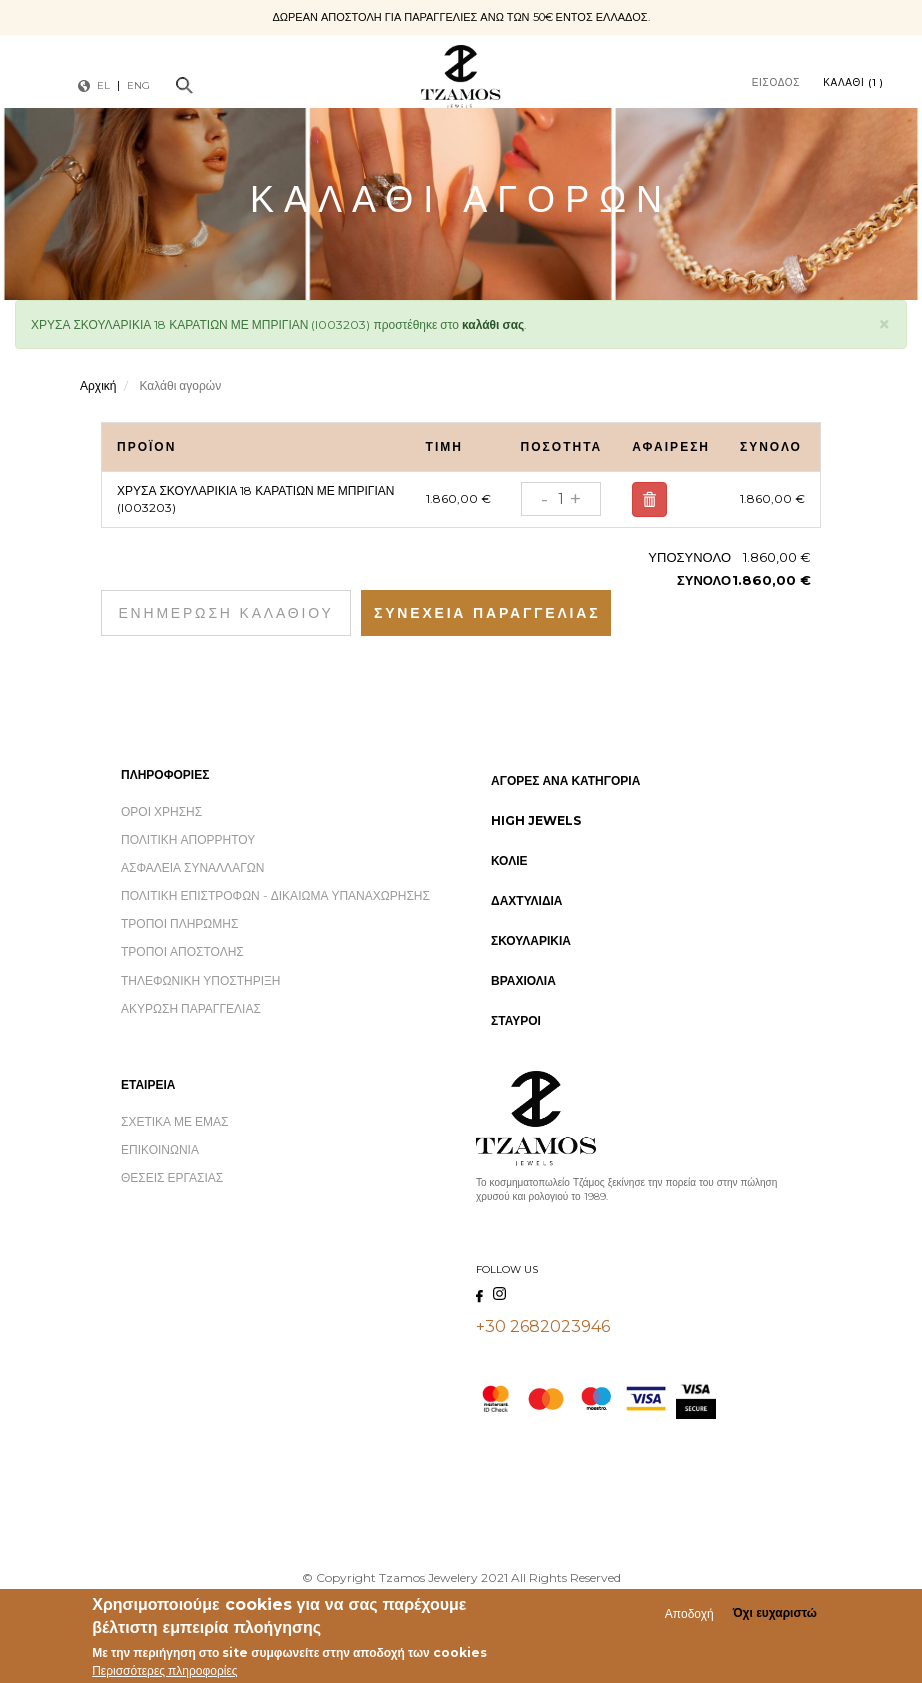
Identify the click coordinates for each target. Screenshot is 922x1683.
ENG (138, 85)
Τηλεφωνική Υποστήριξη (200, 980)
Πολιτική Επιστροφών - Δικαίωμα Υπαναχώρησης (275, 895)
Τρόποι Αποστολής (182, 951)
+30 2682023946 (543, 1326)
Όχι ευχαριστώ (775, 1614)
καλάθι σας (493, 324)
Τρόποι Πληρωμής (179, 923)
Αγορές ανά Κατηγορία (565, 780)
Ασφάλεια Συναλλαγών (192, 867)
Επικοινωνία (160, 1149)
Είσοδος (776, 82)
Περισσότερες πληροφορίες (164, 1671)
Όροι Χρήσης (161, 811)
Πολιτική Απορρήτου (188, 839)
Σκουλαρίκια (531, 940)
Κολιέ (509, 860)
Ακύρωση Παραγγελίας (191, 1008)
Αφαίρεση (649, 500)
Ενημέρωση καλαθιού (225, 613)
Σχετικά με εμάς (175, 1121)
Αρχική (98, 385)
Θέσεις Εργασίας (172, 1177)
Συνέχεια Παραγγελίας (487, 613)
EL (103, 85)
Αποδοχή (689, 1614)
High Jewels (536, 820)
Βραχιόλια (523, 980)
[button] (884, 321)
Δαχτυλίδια (527, 900)
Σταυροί (516, 1020)
